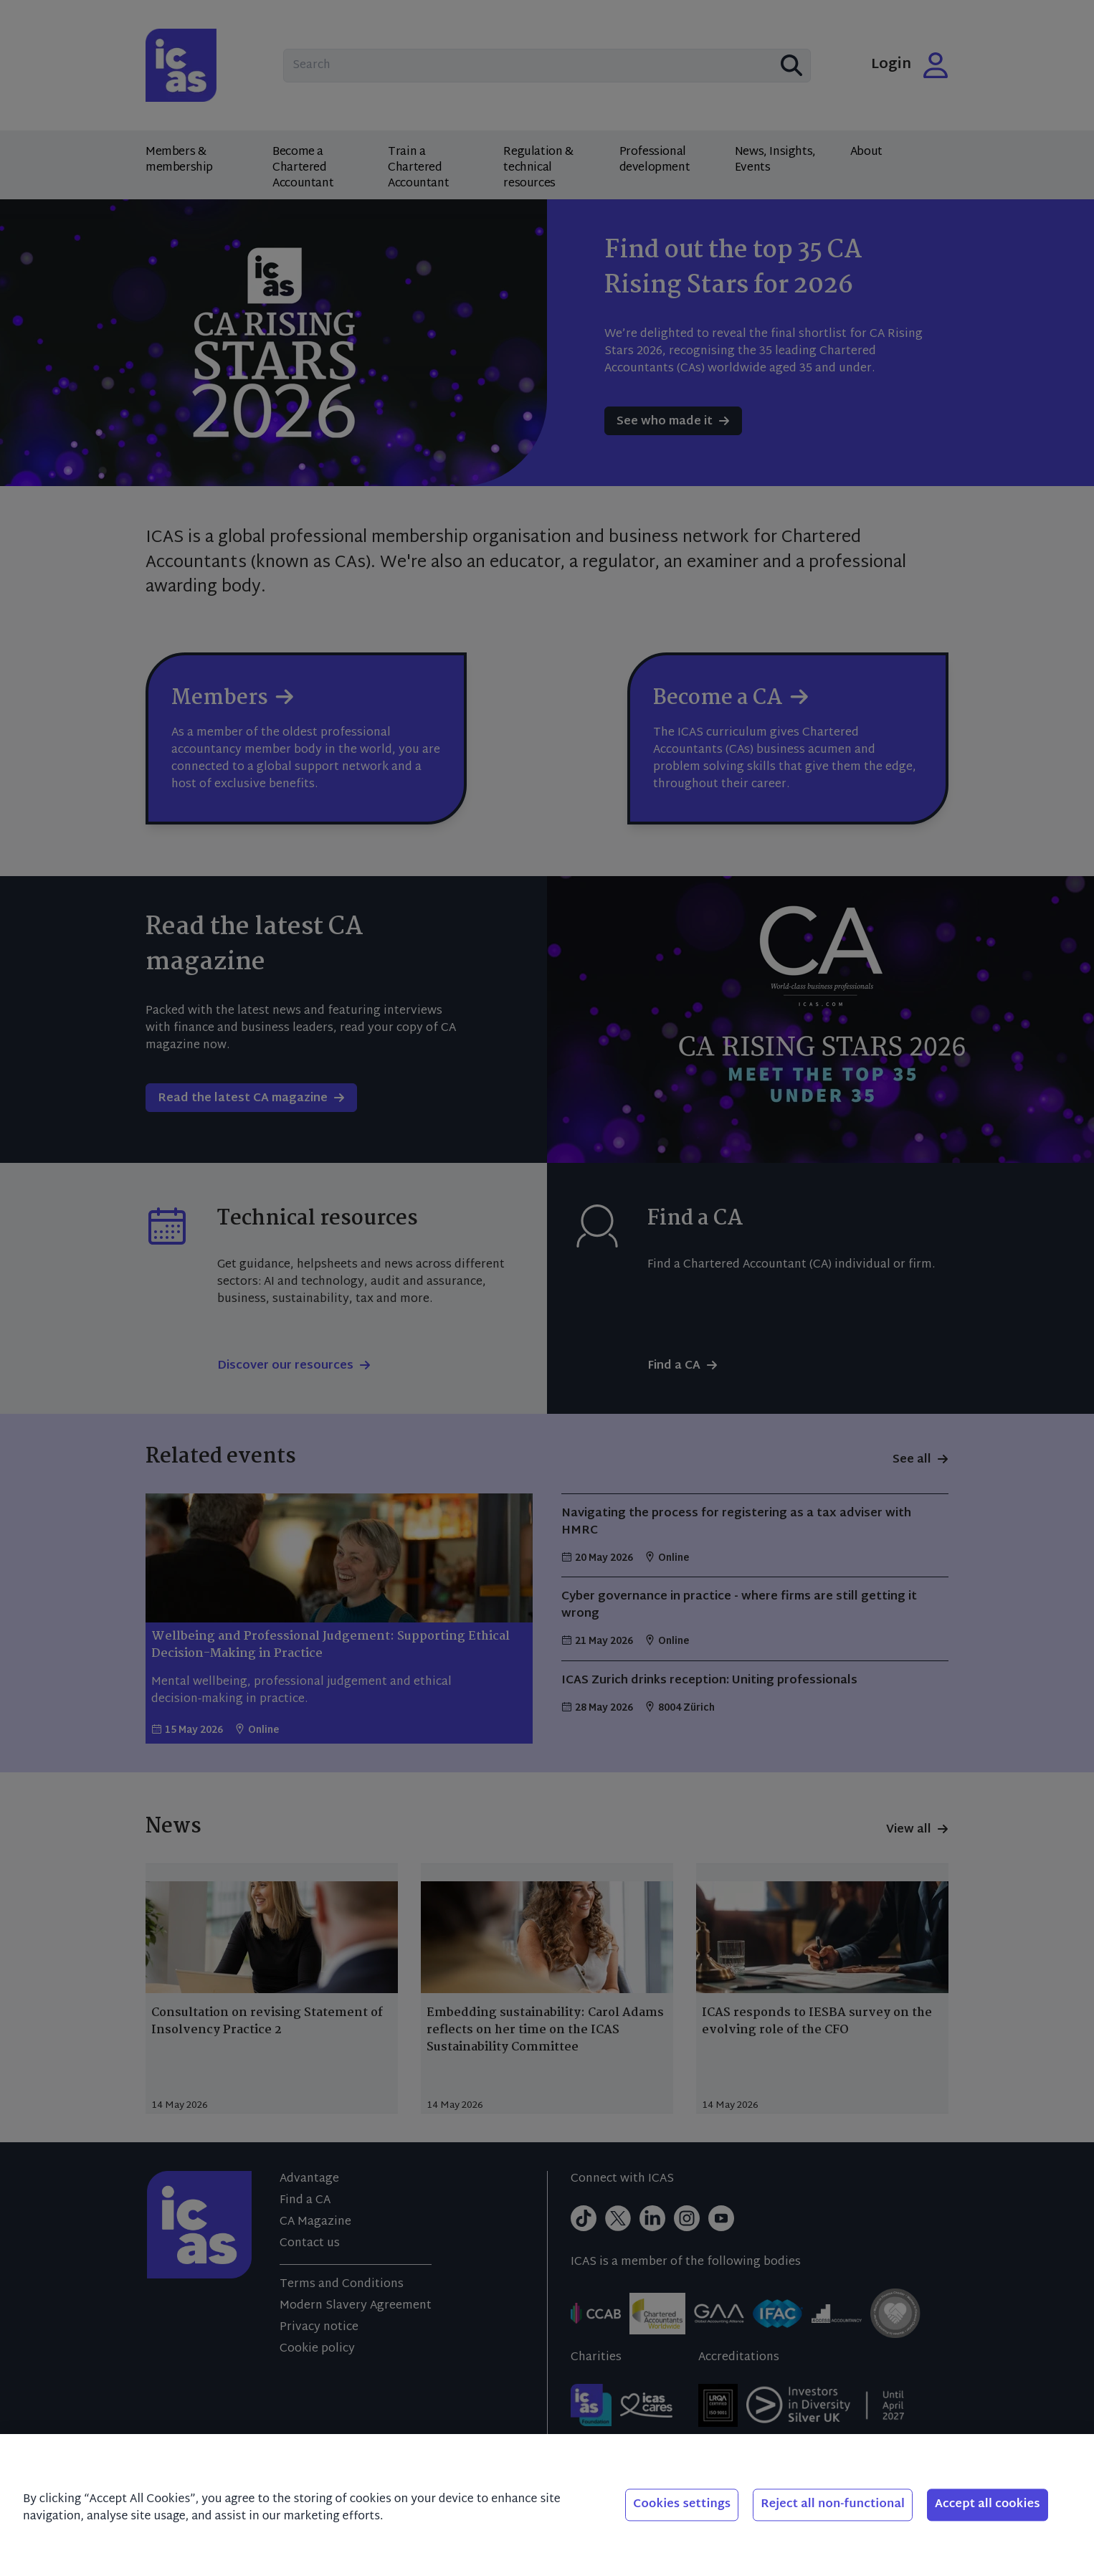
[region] (547, 2505)
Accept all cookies (987, 2504)
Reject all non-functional (833, 2504)
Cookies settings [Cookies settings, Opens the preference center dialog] (682, 2504)
